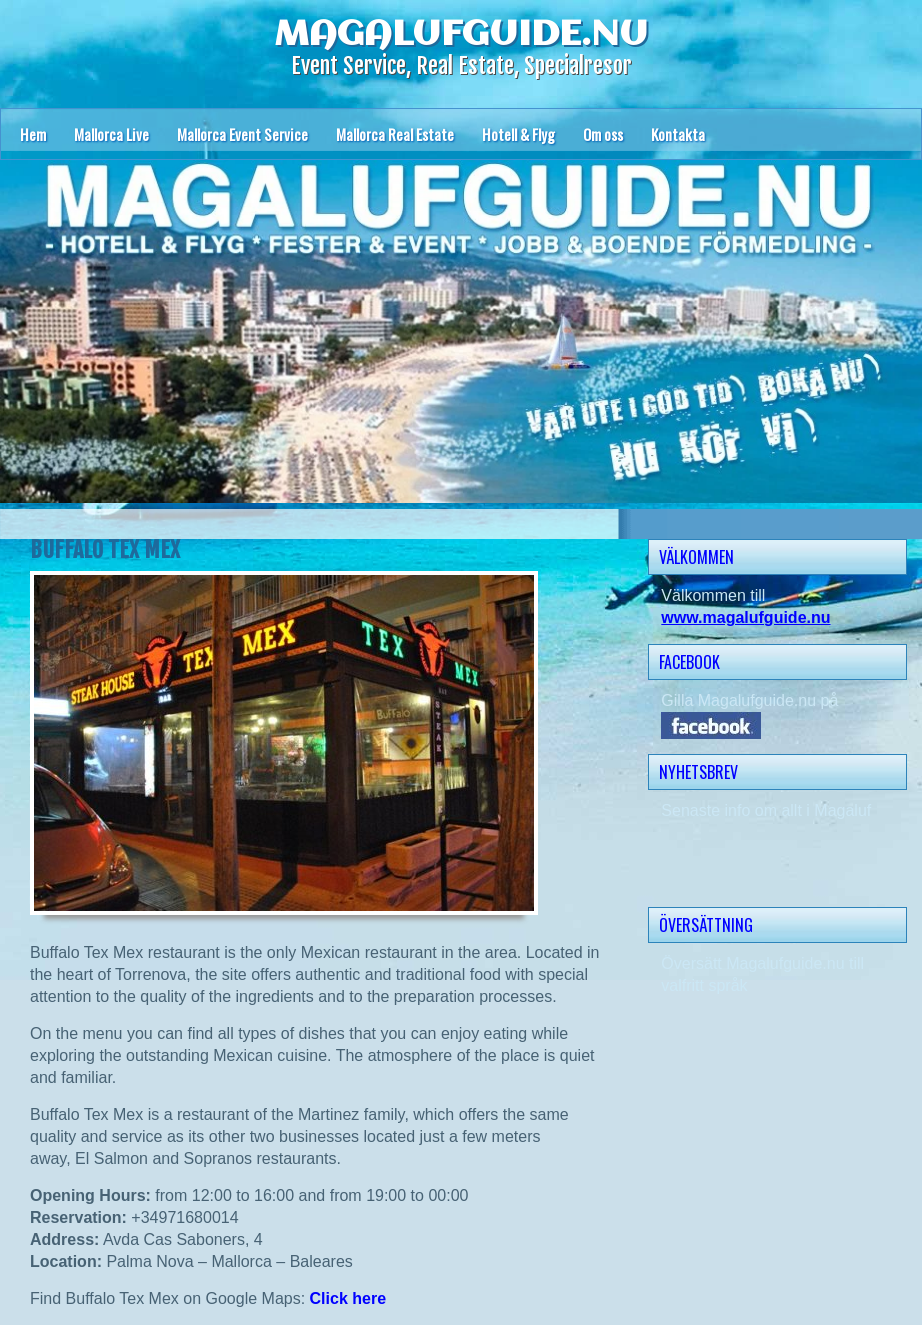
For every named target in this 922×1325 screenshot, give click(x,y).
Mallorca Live (111, 134)
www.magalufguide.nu (745, 617)
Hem (33, 134)
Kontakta (678, 134)
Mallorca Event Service (242, 134)
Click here (348, 1298)
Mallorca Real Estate (395, 134)
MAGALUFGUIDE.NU (461, 35)
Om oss (603, 134)
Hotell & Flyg (518, 134)
